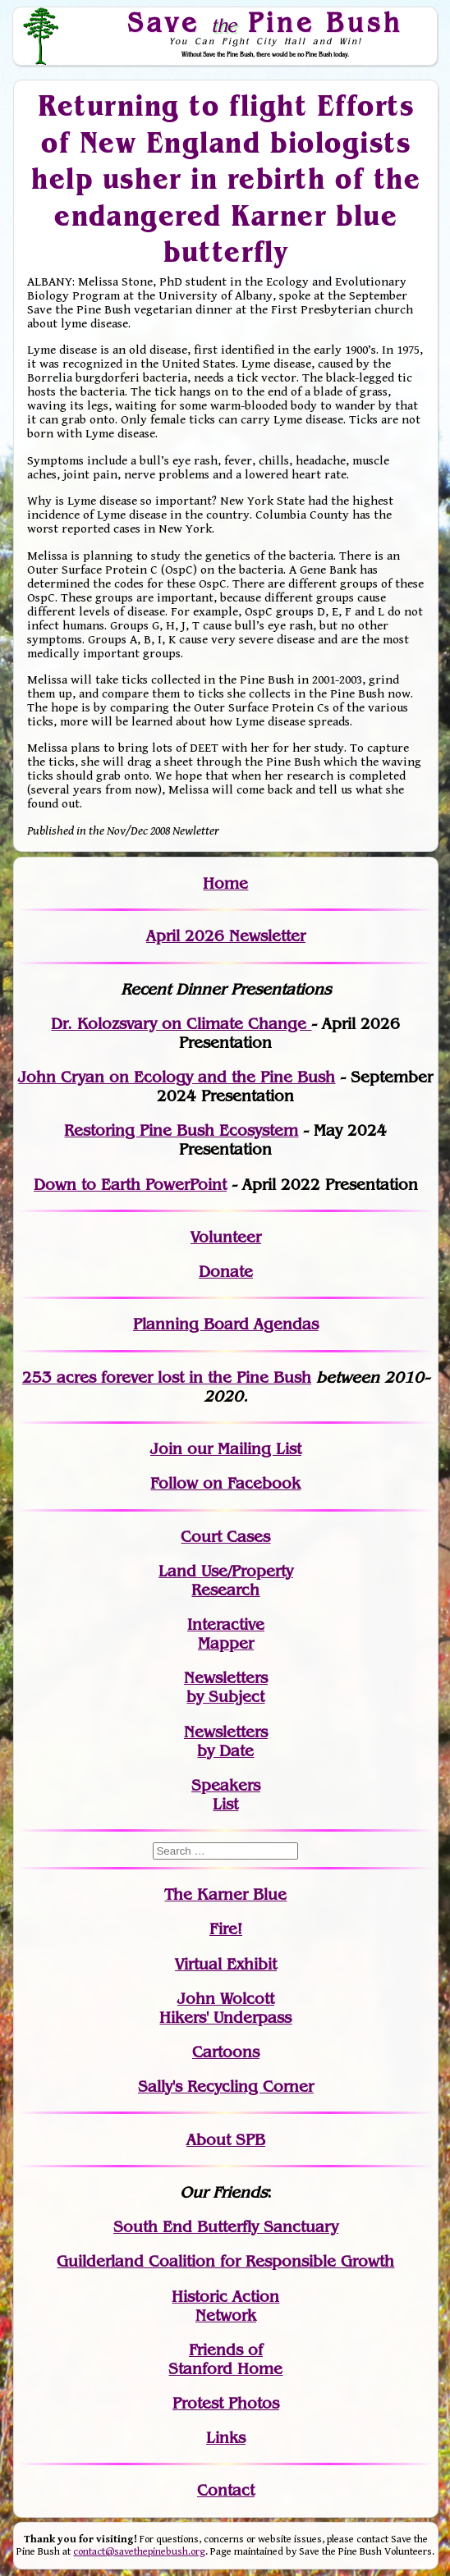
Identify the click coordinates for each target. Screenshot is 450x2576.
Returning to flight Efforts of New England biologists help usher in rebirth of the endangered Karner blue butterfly (225, 178)
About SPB (225, 2139)
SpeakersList (225, 1795)
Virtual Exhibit (226, 1964)
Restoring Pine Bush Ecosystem (181, 1130)
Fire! (225, 1928)
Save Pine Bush (265, 22)
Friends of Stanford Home (225, 2359)
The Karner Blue (225, 1894)
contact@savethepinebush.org (139, 2552)
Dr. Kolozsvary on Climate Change (181, 1023)
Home (225, 883)
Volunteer (226, 1237)
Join (166, 1448)
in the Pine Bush (216, 1377)
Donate (226, 1271)
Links (226, 2437)
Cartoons (225, 2052)
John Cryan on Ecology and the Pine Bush (176, 1077)
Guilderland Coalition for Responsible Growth (225, 2261)
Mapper (226, 1643)
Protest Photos (225, 2403)
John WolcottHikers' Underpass (225, 2008)
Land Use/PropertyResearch (225, 1580)
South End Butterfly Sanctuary (225, 2226)
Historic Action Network (225, 2306)
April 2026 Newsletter (225, 936)
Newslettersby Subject (226, 1687)
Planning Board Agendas (226, 1324)
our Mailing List (241, 1448)
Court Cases (225, 1536)
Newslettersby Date (226, 1741)
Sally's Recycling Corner (226, 2086)
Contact (226, 2490)
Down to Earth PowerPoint (130, 1184)
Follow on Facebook (225, 1483)
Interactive (225, 1624)
